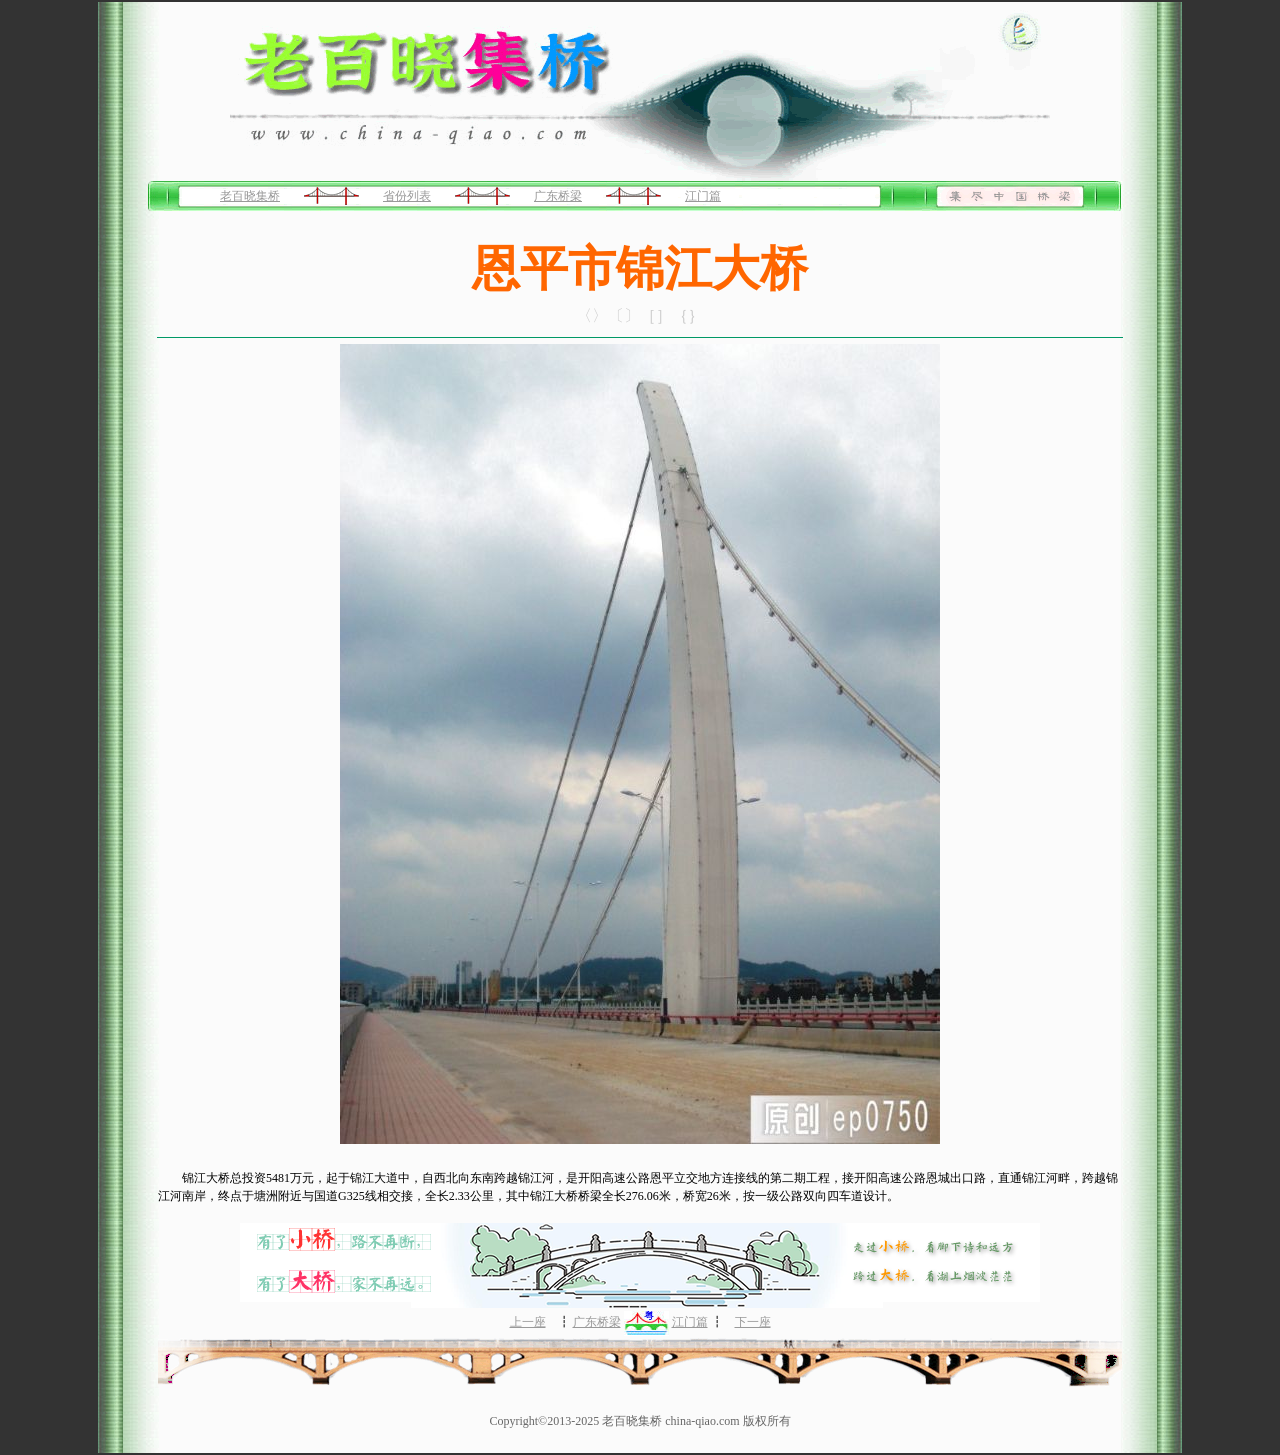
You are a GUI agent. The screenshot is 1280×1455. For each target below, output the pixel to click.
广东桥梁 (558, 196)
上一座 (528, 1322)
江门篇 (703, 196)
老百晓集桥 (250, 196)
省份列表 (407, 196)
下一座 (753, 1322)
